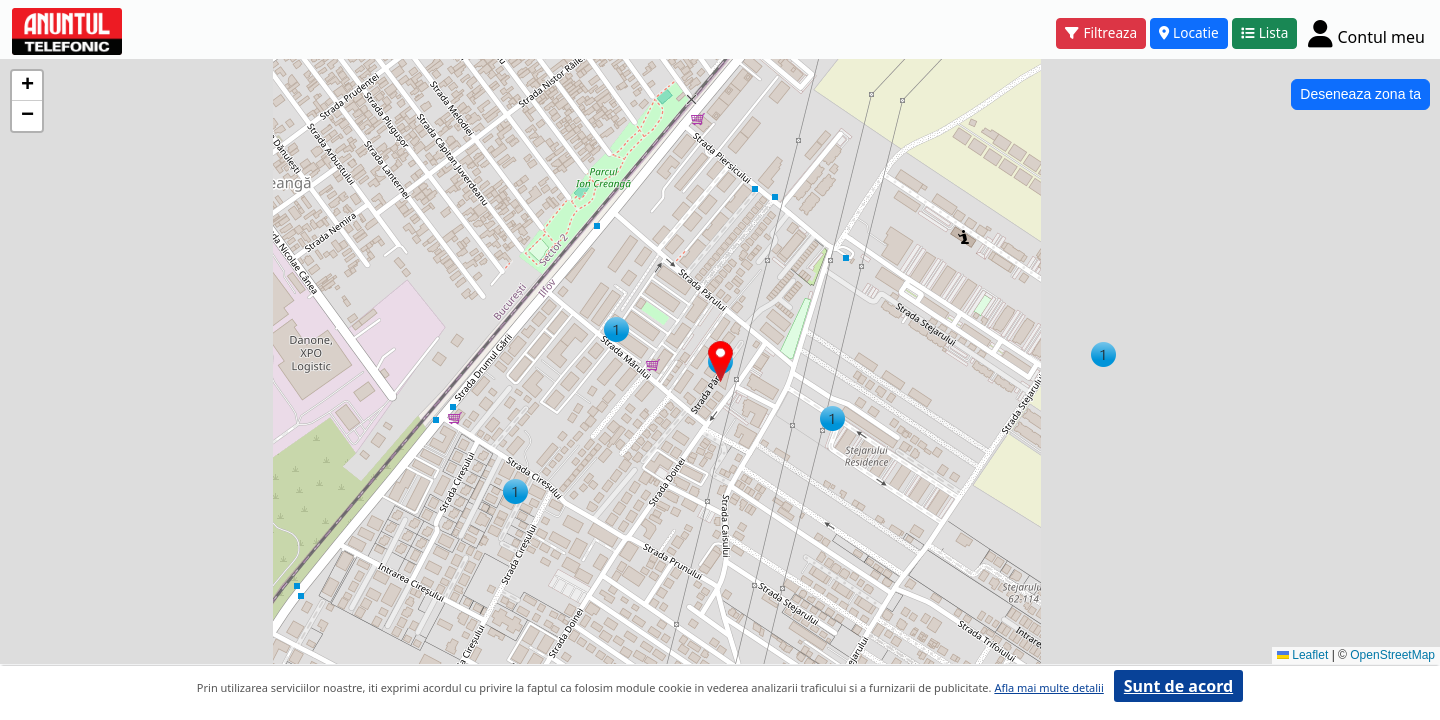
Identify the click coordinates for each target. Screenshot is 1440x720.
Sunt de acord (1178, 686)
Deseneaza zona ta (1360, 94)
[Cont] (1366, 33)
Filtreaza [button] (1101, 32)
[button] (1103, 354)
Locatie (1189, 32)
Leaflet (1302, 655)
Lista (1265, 32)
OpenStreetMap (1392, 655)
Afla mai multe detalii (1048, 687)
